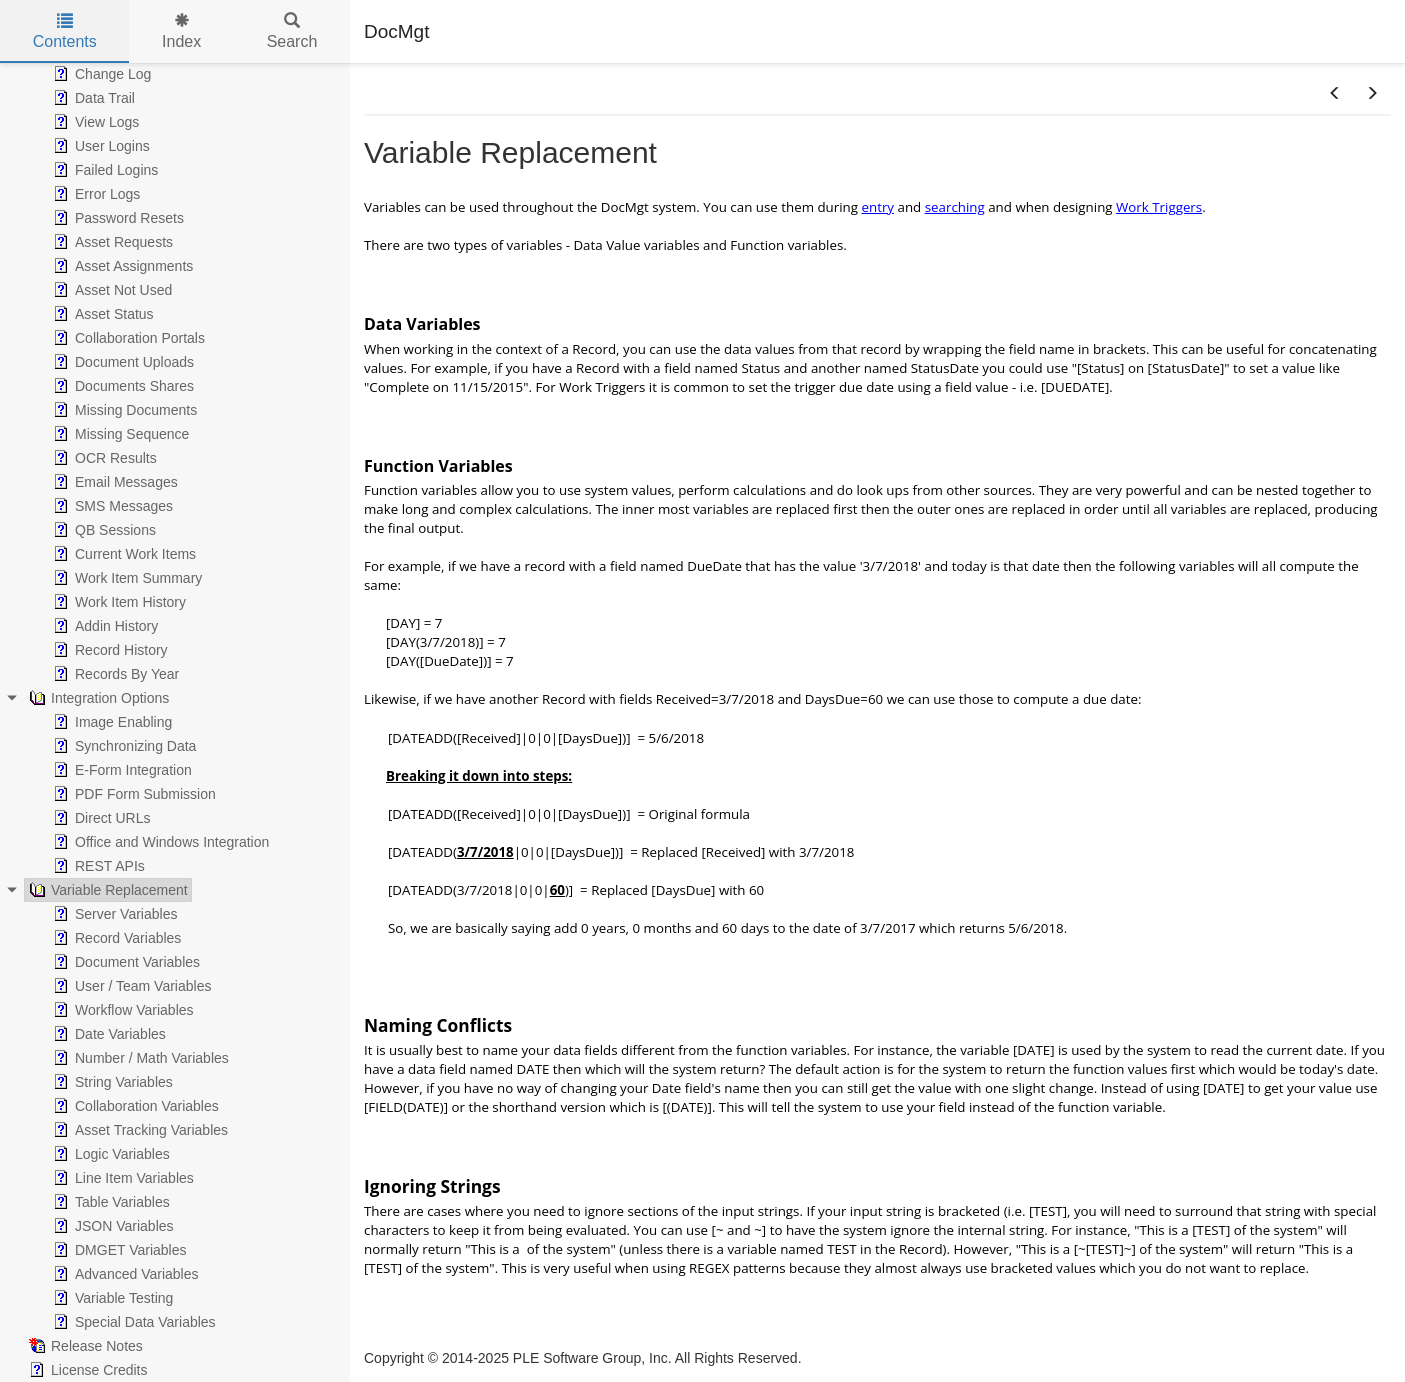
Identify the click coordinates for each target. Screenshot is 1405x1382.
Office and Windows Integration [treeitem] (159, 842)
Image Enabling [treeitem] (110, 722)
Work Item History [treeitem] (117, 602)
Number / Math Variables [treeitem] (139, 1058)
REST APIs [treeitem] (97, 866)
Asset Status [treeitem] (101, 314)
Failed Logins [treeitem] (103, 170)
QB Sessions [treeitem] (102, 530)
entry (877, 207)
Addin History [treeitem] (103, 626)
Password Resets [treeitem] (116, 218)
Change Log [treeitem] (100, 74)
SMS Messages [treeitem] (111, 506)
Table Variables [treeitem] (109, 1202)
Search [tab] (292, 31)
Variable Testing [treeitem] (111, 1298)
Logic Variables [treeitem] (109, 1154)
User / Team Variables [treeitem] (130, 986)
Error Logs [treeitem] (94, 194)
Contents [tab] (65, 31)
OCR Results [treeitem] (103, 458)
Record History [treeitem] (108, 650)
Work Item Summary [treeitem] (125, 578)
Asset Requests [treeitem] (111, 242)
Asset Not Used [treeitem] (110, 290)
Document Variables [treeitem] (124, 962)
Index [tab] (181, 31)
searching (955, 207)
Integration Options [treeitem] (97, 698)
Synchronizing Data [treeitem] (122, 746)
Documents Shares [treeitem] (121, 386)
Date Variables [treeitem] (107, 1034)
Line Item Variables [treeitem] (121, 1178)
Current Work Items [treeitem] (122, 554)
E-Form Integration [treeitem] (120, 770)
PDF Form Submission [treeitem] (132, 794)
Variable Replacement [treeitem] (106, 890)
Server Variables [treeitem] (113, 914)
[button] (1335, 94)
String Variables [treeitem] (111, 1082)
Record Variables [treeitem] (115, 938)
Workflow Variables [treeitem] (121, 1010)
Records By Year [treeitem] (114, 674)
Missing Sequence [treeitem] (119, 434)
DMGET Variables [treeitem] (118, 1250)
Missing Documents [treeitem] (123, 410)
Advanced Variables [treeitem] (123, 1274)
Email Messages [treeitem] (113, 482)
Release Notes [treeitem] (84, 1346)
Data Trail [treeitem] (92, 98)
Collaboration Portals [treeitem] (127, 338)
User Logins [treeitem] (99, 146)
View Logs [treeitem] (94, 122)
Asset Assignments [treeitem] (121, 266)
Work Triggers (1159, 207)
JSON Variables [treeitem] (111, 1226)
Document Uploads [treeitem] (121, 362)
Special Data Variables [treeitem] (132, 1322)
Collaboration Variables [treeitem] (134, 1106)
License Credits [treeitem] (86, 1370)
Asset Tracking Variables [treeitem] (138, 1130)
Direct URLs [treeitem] (99, 818)
